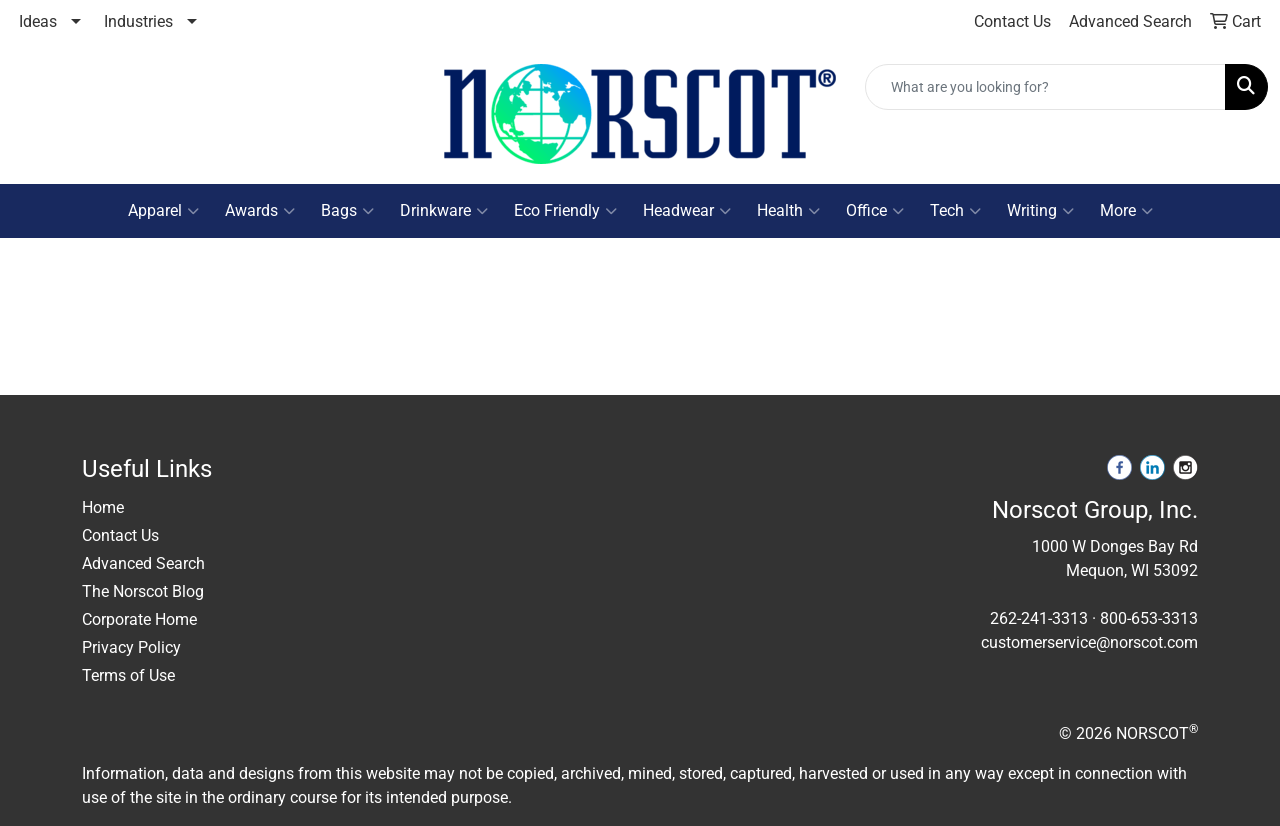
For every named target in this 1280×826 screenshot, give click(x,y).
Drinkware (444, 211)
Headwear (687, 211)
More (1126, 211)
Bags (347, 211)
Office (875, 211)
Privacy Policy (131, 647)
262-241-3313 (1039, 618)
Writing (1040, 211)
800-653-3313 (1149, 618)
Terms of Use (128, 675)
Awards (260, 211)
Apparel (163, 211)
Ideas (38, 21)
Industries (138, 21)
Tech (955, 211)
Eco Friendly (565, 211)
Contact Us (120, 535)
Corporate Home (139, 619)
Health (788, 211)
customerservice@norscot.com (1089, 642)
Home (103, 507)
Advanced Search (143, 563)
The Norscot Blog (143, 591)
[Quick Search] (1045, 87)
